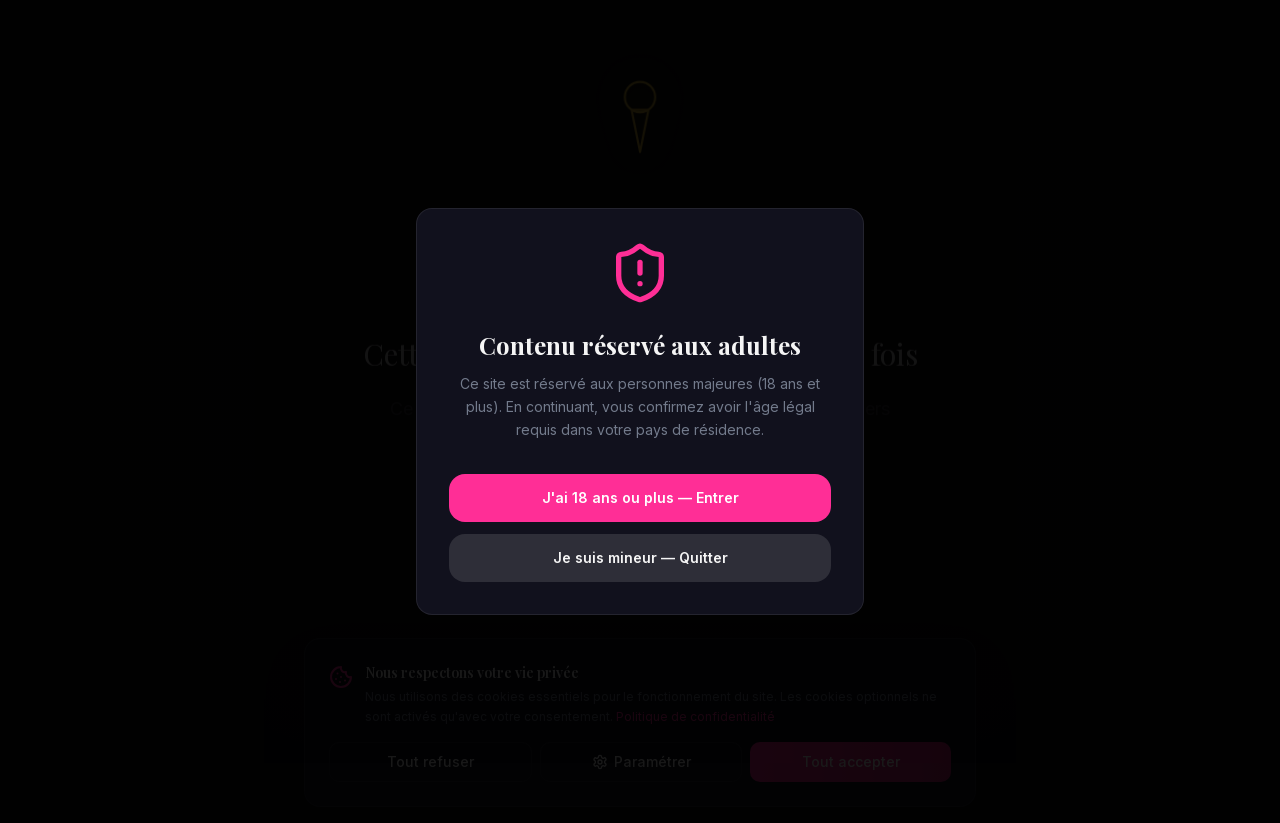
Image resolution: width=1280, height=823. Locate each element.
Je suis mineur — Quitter (640, 557)
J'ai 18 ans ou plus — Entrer (640, 497)
